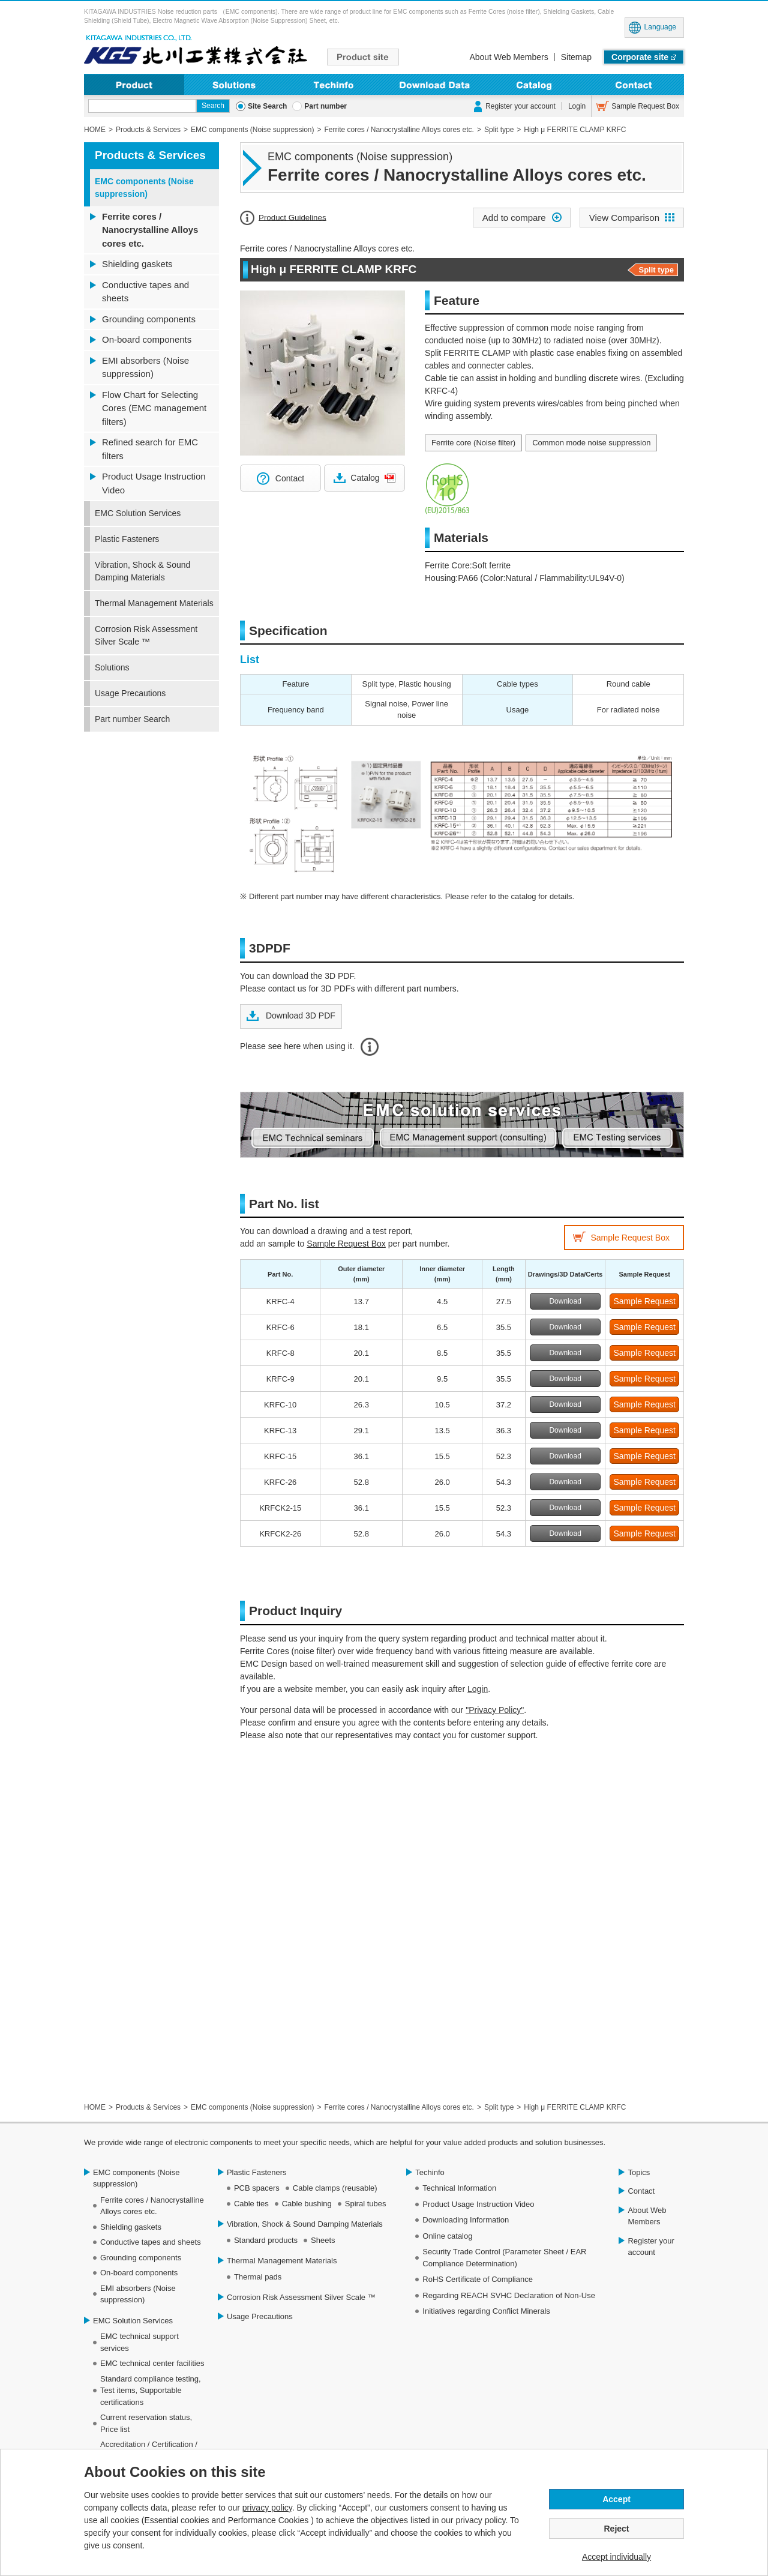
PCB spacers (257, 2187)
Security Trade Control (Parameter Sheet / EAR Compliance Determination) (504, 2257)
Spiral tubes (365, 2203)
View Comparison (624, 217)
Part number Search (132, 719)
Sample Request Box (645, 106)
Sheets (323, 2240)
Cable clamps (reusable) (335, 2187)
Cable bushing (307, 2203)
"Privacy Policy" (495, 1710)
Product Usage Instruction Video (154, 483)
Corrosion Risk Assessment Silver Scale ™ (146, 635)
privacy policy (267, 2507)
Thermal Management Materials (154, 603)
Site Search (267, 106)
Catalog (364, 478)
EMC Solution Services (138, 513)
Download (565, 1301)
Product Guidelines (292, 216)
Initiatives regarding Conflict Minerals (486, 2311)
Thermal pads (257, 2276)
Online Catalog (534, 84)
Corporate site (639, 57)
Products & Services (150, 155)
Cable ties (251, 2203)
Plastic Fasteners (127, 539)
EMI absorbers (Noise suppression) (145, 367)
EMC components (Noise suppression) (144, 187)
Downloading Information (434, 84)
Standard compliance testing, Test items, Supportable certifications (150, 2390)
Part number (325, 106)
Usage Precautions (130, 693)
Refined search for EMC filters (150, 449)
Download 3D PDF (299, 1015)
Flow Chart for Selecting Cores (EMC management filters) (154, 408)
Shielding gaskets (137, 264)
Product (134, 84)
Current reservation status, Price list (146, 2423)
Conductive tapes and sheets (145, 292)
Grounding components (149, 319)
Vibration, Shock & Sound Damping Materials (142, 571)
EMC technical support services (139, 2342)
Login (577, 106)
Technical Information (459, 2187)
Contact (634, 84)
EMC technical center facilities (152, 2363)
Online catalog (447, 2235)
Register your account (520, 106)
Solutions (234, 84)
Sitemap (576, 57)
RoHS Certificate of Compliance (477, 2279)
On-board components (146, 339)
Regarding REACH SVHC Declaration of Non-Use (508, 2295)
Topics (639, 2172)
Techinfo (334, 84)
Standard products (266, 2240)
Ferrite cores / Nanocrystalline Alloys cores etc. (150, 229)
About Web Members (508, 57)
